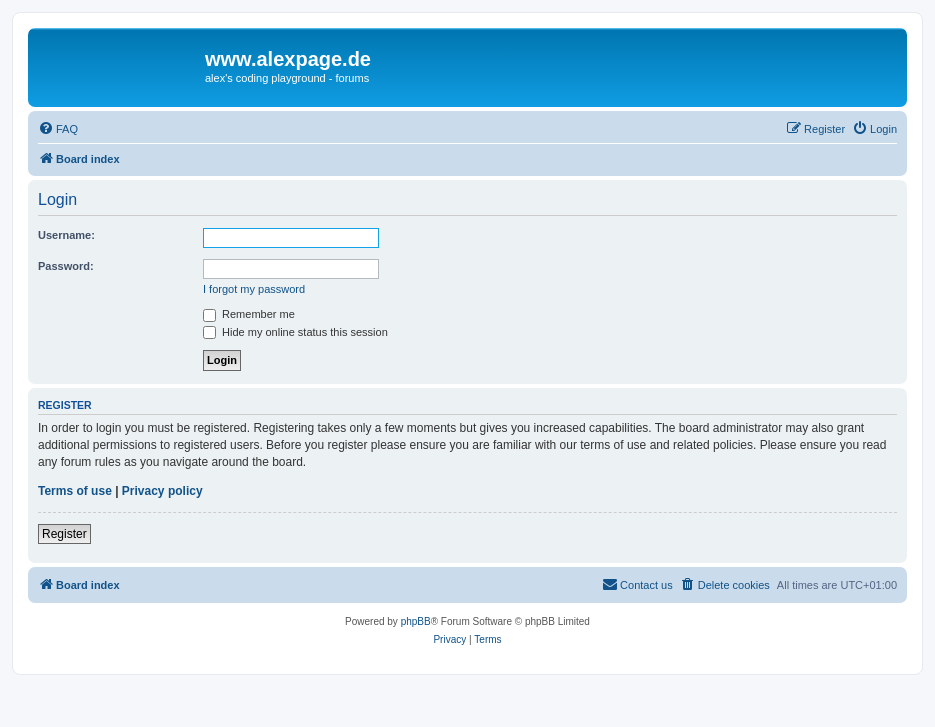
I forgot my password (254, 289)
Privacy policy (162, 491)
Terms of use (75, 491)
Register (64, 534)
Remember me (249, 314)
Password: (66, 266)
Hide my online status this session (295, 332)
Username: (66, 235)
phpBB (416, 621)
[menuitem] (58, 129)
